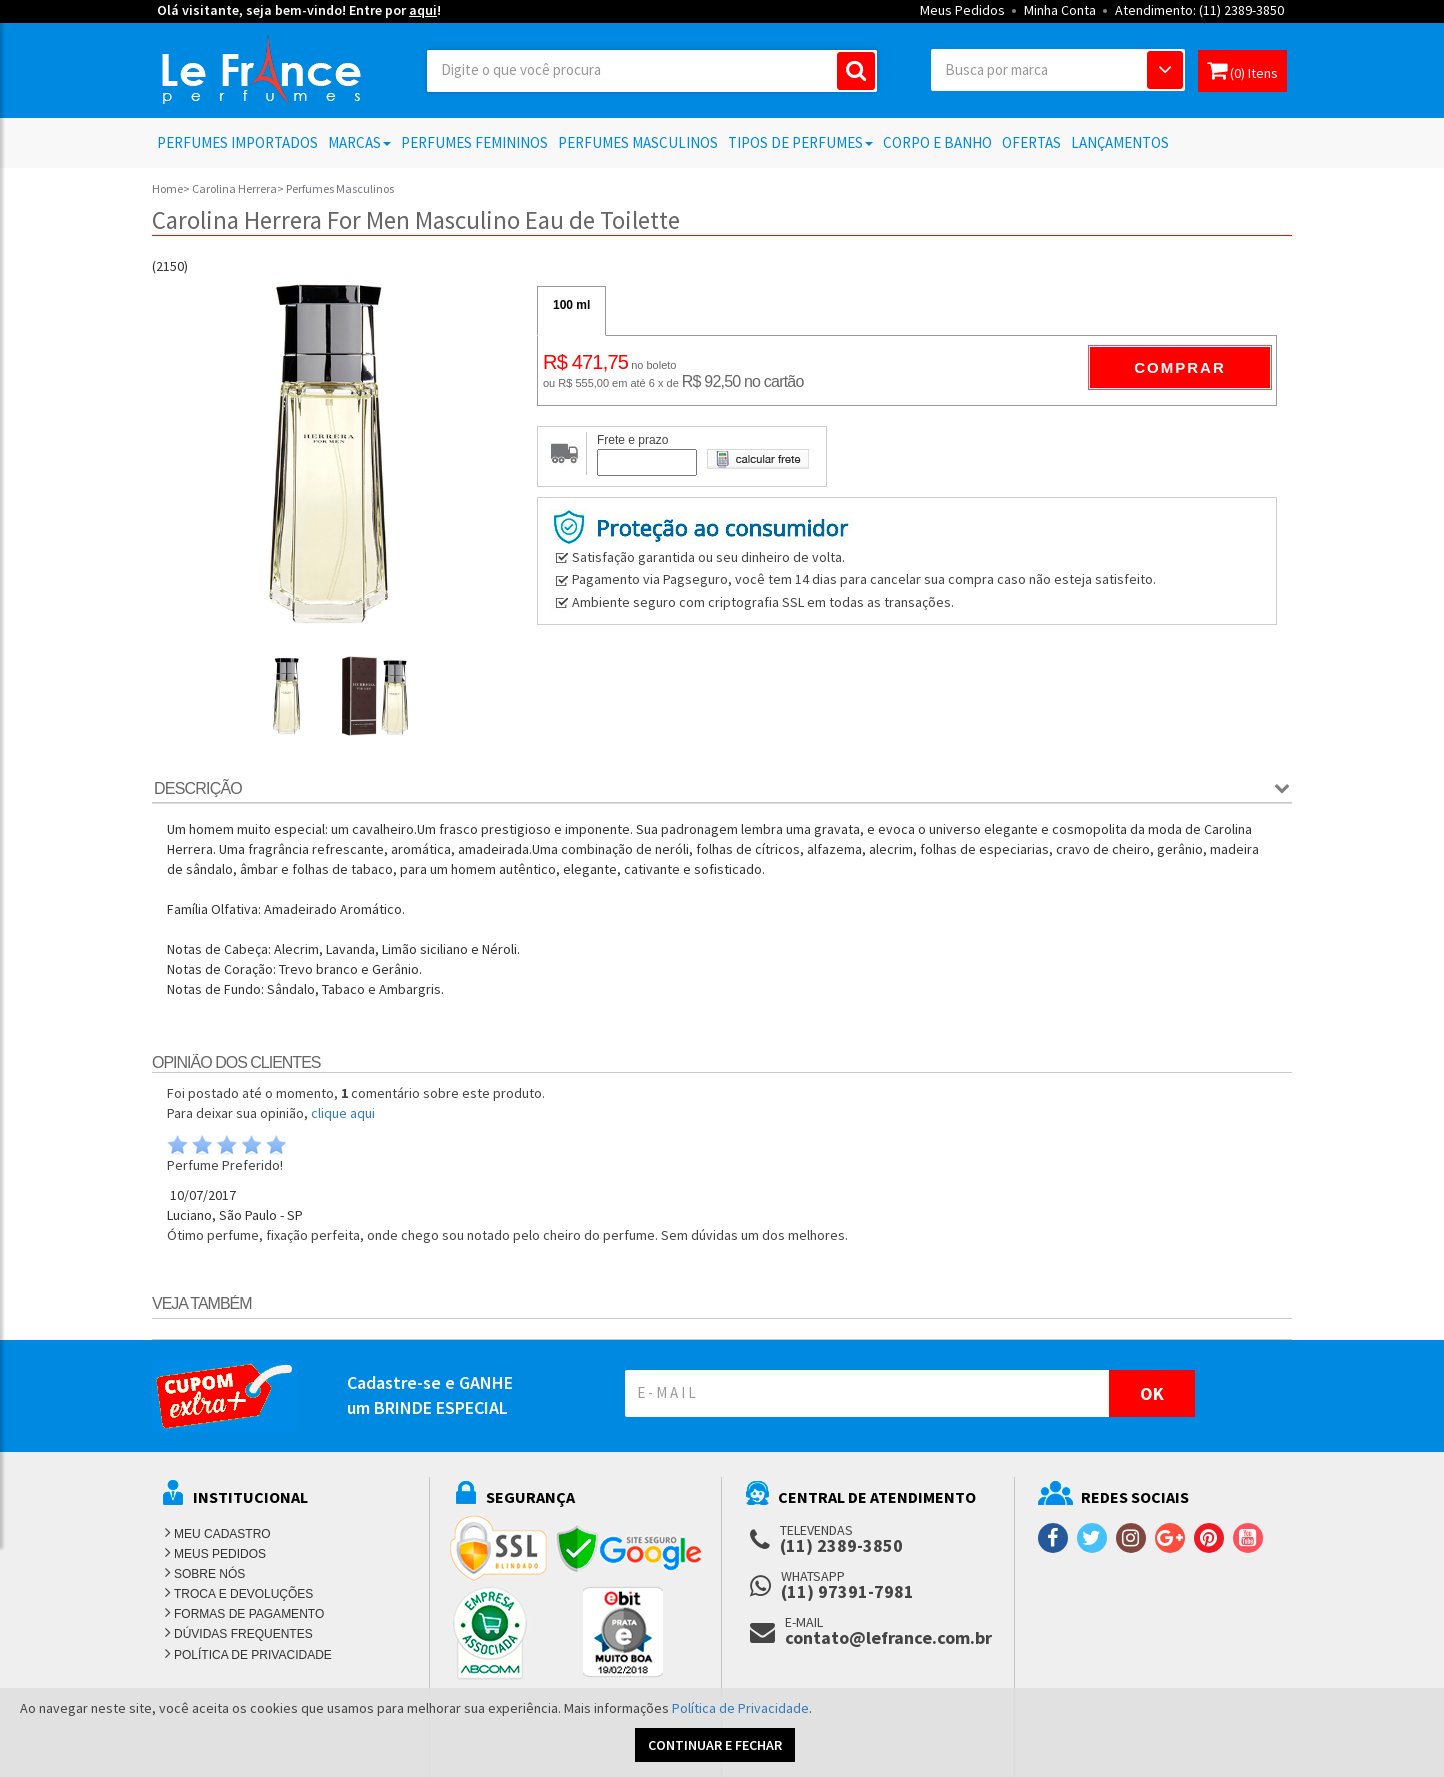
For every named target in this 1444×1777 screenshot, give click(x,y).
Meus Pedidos (962, 10)
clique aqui (343, 1113)
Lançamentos (1120, 142)
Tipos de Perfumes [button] (800, 142)
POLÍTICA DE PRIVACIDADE (253, 1655)
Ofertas (1031, 142)
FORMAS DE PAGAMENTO (249, 1614)
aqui (423, 10)
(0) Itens (1242, 70)
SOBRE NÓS (209, 1574)
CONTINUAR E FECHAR (715, 1745)
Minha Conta (1060, 10)
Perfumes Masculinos (638, 142)
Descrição (198, 788)
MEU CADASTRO (222, 1534)
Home (167, 188)
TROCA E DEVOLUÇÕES (243, 1594)
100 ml (571, 305)
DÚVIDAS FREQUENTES (243, 1634)
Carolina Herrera (234, 188)
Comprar (1180, 367)
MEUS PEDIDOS (220, 1554)
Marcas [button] (359, 142)
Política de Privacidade (740, 1708)
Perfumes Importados (237, 142)
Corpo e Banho (937, 142)
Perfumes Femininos (474, 142)
